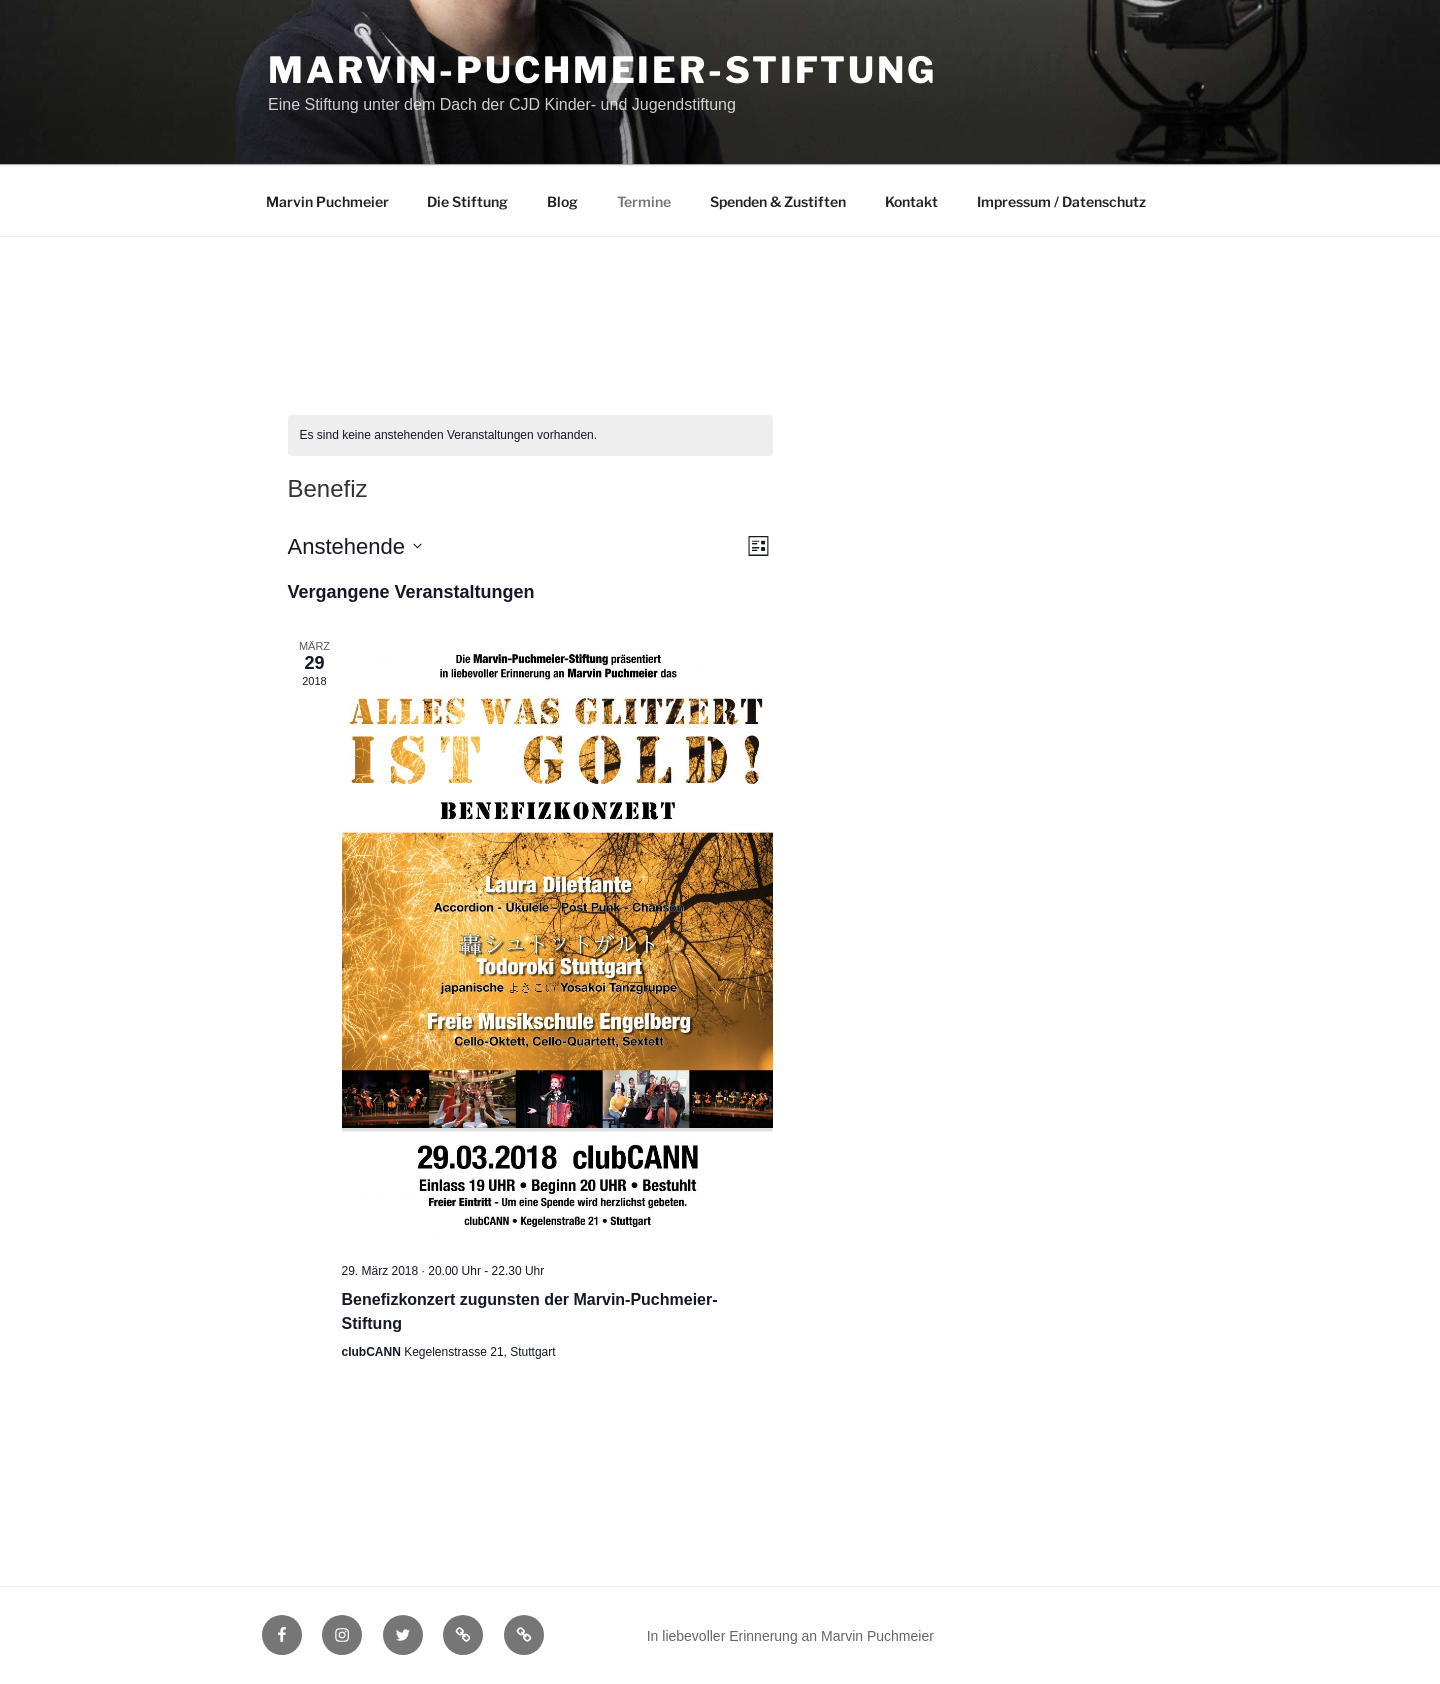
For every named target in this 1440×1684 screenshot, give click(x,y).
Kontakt (911, 201)
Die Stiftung (467, 201)
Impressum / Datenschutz (1061, 201)
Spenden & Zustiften (778, 201)
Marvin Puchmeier (327, 201)
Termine (644, 201)
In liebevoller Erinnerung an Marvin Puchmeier (790, 1636)
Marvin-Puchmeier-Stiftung (602, 70)
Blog (562, 201)
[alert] (530, 435)
